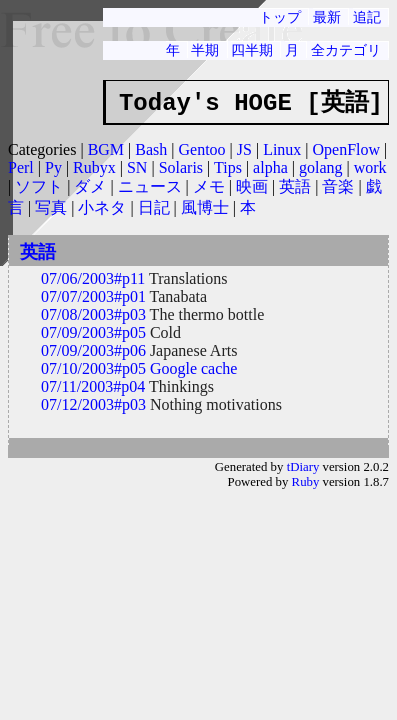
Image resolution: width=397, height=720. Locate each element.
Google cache (194, 368)
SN (137, 167)
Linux (282, 149)
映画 (252, 186)
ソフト (39, 186)
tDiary (303, 467)
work (370, 167)
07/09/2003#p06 (93, 350)
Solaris (181, 167)
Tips (228, 167)
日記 (154, 207)
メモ (209, 186)
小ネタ (102, 207)
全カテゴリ (346, 50)
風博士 (205, 207)
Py (53, 167)
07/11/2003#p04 (93, 386)
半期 (205, 50)
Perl (21, 167)
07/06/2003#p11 (93, 278)
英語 (295, 186)
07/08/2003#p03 (93, 314)
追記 (367, 17)
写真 (51, 207)
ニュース (150, 186)
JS (244, 149)
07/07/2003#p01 (93, 296)
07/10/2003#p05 (93, 368)
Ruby (306, 482)
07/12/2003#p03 (93, 404)
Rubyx (94, 167)
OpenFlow (347, 149)
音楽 (338, 186)
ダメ (90, 186)
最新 (327, 17)
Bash (151, 149)
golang (321, 167)
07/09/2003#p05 (93, 332)
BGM (106, 149)
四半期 (252, 50)
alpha (270, 167)
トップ (280, 17)
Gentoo (201, 149)
